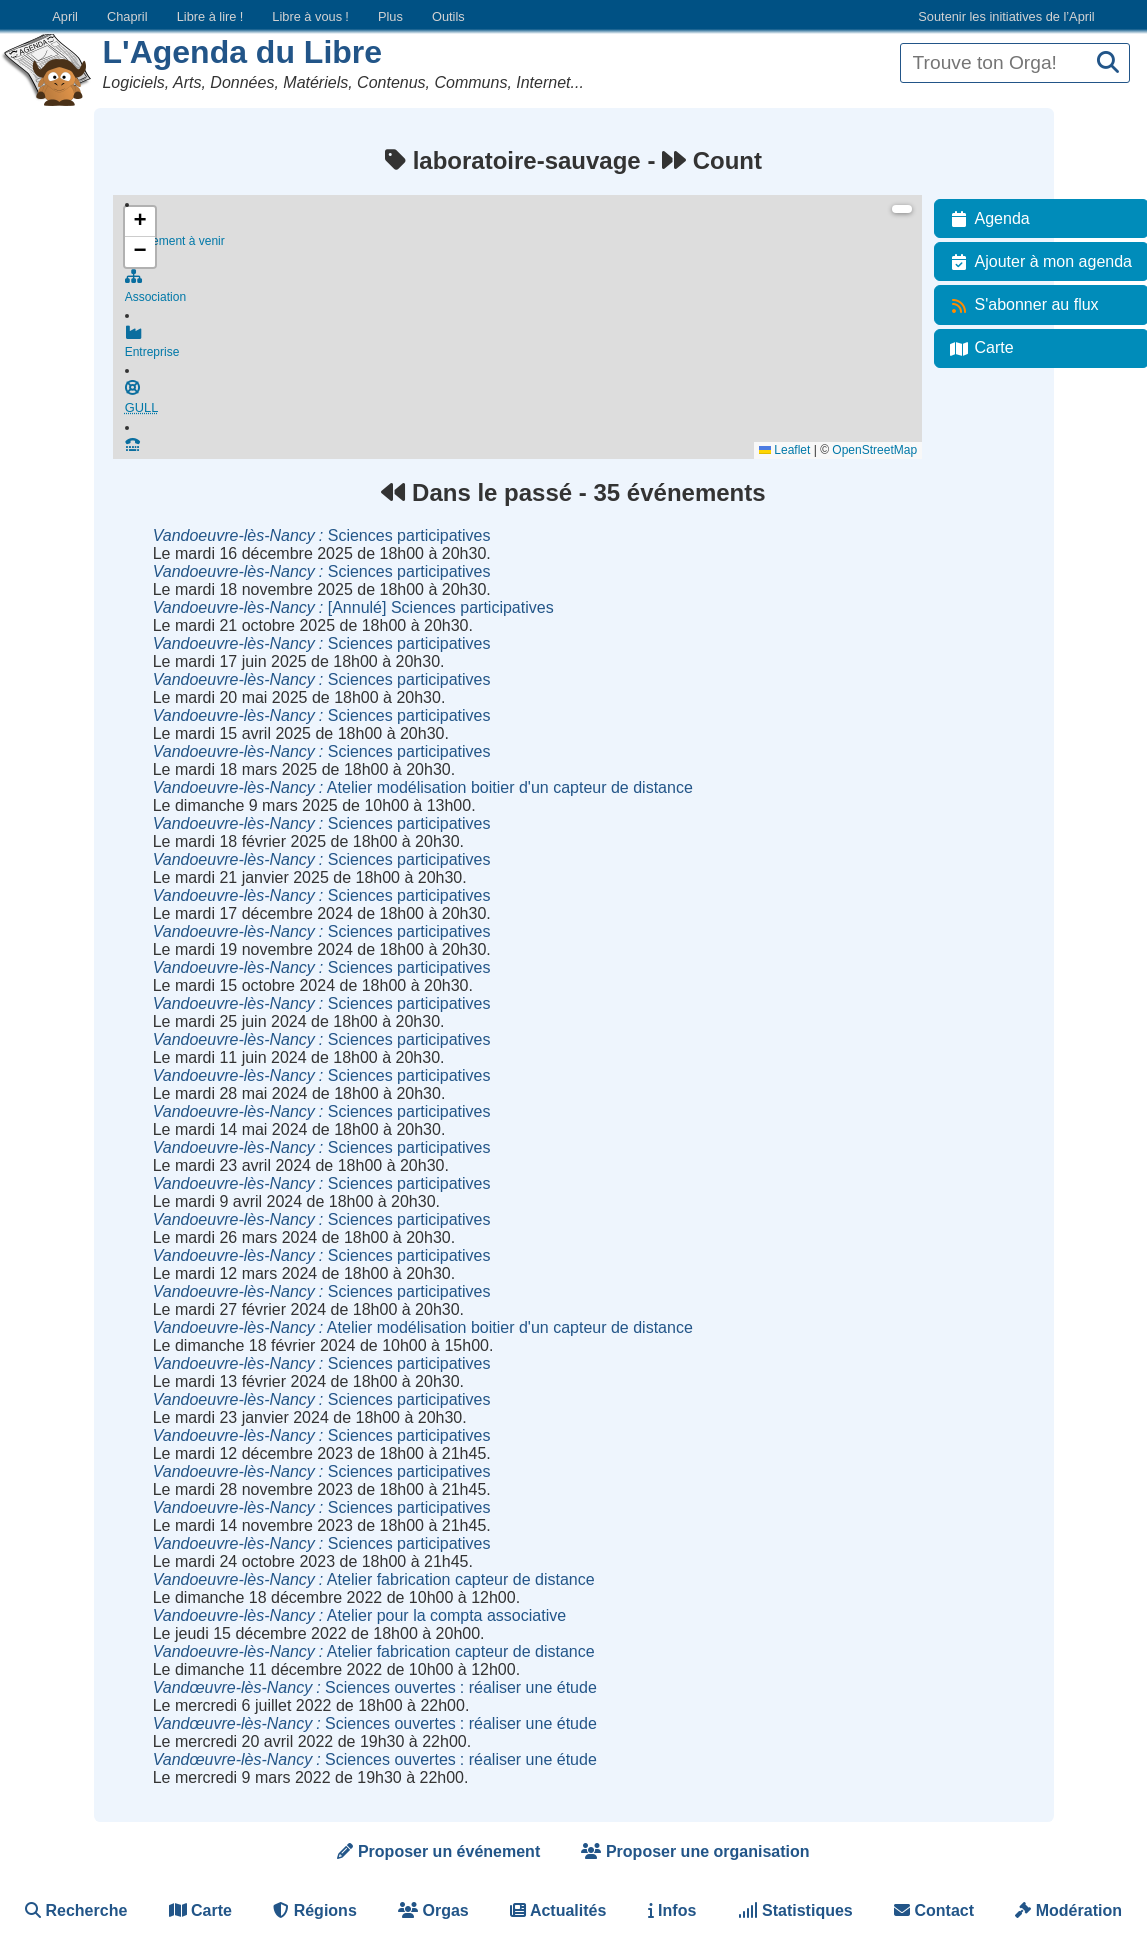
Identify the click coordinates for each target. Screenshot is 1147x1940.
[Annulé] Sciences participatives (353, 607)
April (65, 16)
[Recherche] (1108, 63)
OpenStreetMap (874, 450)
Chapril (127, 16)
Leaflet (784, 450)
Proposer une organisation (695, 1851)
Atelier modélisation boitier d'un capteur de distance (423, 787)
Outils (448, 16)
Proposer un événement (438, 1851)
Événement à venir (523, 232)
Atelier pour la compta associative (359, 1615)
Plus (390, 16)
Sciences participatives (322, 535)
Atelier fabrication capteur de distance (374, 1579)
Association (523, 290)
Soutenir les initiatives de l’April (1006, 16)
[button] (140, 222)
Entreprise (523, 349)
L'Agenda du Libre (242, 52)
